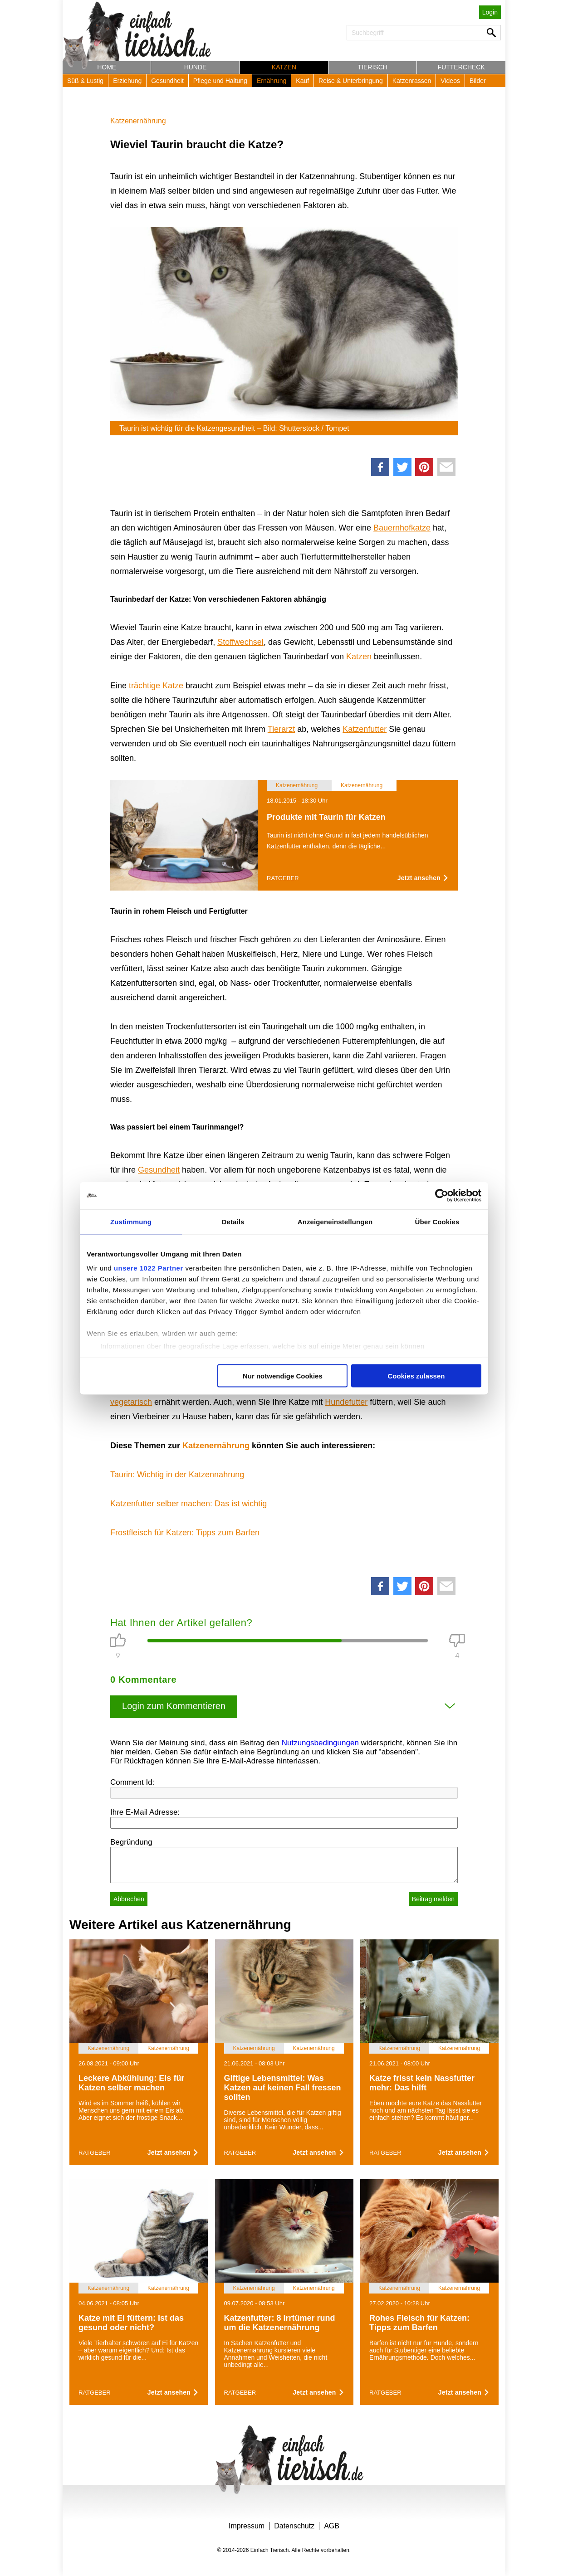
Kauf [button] (302, 80)
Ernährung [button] (271, 80)
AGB (331, 2526)
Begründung (131, 1842)
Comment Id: (132, 1782)
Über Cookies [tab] (437, 1221)
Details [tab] (233, 1221)
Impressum (246, 2526)
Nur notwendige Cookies (283, 1375)
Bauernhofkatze (402, 527)
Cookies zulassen (416, 1375)
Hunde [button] (195, 67)
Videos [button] (450, 80)
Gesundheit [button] (167, 80)
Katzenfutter (365, 729)
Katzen (359, 656)
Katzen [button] (284, 67)
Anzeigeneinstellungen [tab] (335, 1221)
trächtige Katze (156, 685)
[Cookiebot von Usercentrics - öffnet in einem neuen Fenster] (441, 1195)
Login (490, 12)
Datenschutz (294, 2526)
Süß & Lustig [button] (85, 80)
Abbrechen (128, 1899)
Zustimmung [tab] (131, 1221)
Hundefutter (346, 1402)
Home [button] (106, 67)
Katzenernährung (138, 121)
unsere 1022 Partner (148, 1268)
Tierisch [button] (372, 67)
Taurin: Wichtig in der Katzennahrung (177, 1474)
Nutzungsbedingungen (320, 1742)
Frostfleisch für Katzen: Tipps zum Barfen (185, 1532)
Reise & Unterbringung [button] (350, 80)
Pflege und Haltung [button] (220, 80)
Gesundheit (159, 1169)
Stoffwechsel (240, 642)
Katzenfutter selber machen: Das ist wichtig (188, 1503)
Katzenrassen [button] (411, 80)
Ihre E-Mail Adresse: (145, 1812)
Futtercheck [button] (461, 67)
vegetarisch (131, 1402)
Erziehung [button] (127, 80)
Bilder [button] (478, 80)
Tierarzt (281, 729)
